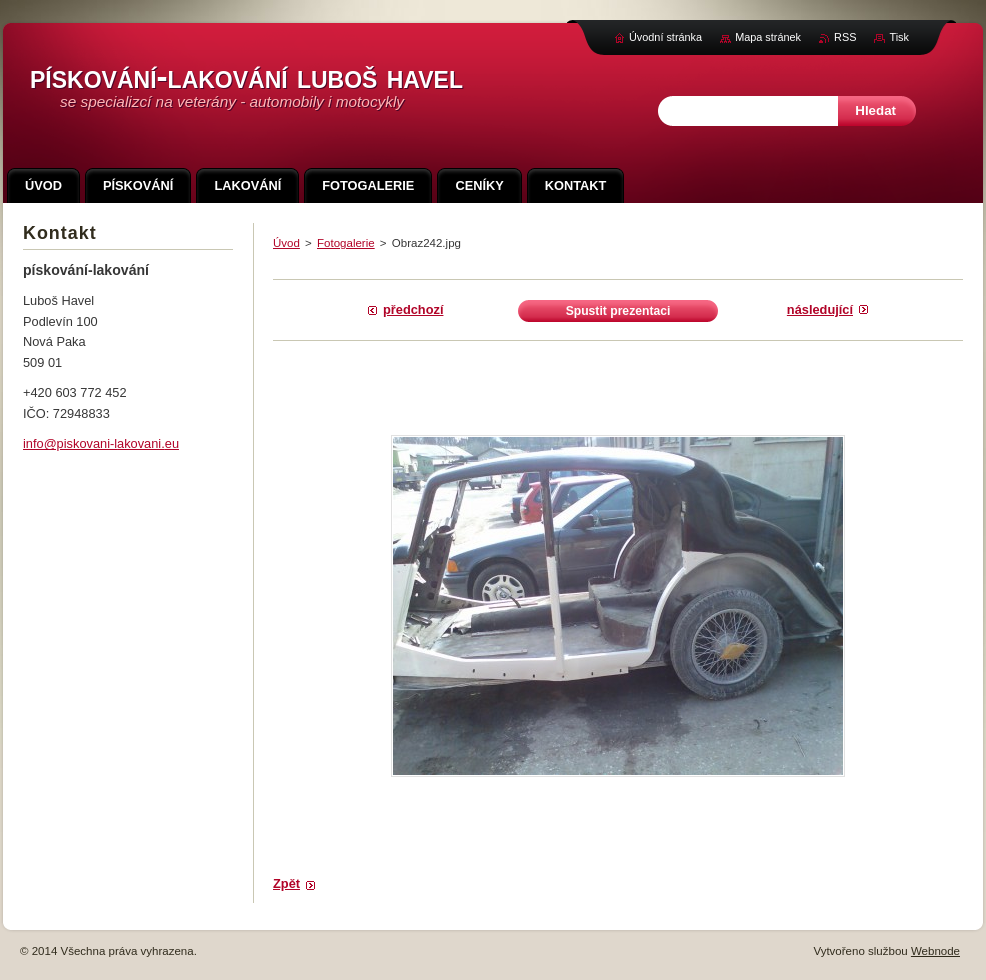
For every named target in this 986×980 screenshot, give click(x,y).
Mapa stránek (768, 37)
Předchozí (413, 309)
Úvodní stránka (665, 37)
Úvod (286, 243)
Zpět (286, 883)
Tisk (899, 37)
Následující (820, 309)
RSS (845, 37)
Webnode (935, 951)
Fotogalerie (346, 243)
